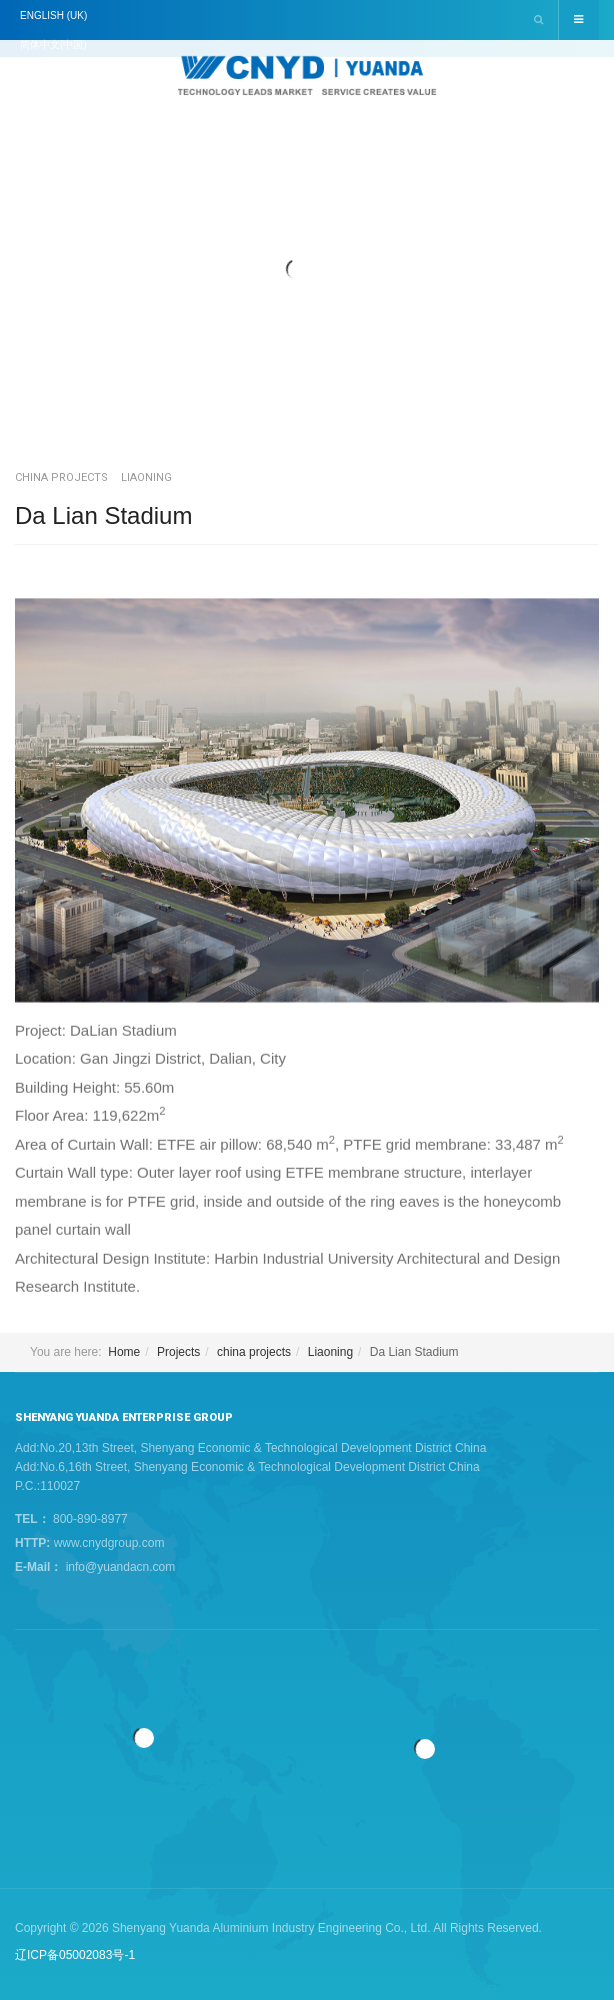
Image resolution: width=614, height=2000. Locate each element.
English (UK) (53, 15)
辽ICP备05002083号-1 (75, 1955)
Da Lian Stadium (103, 515)
